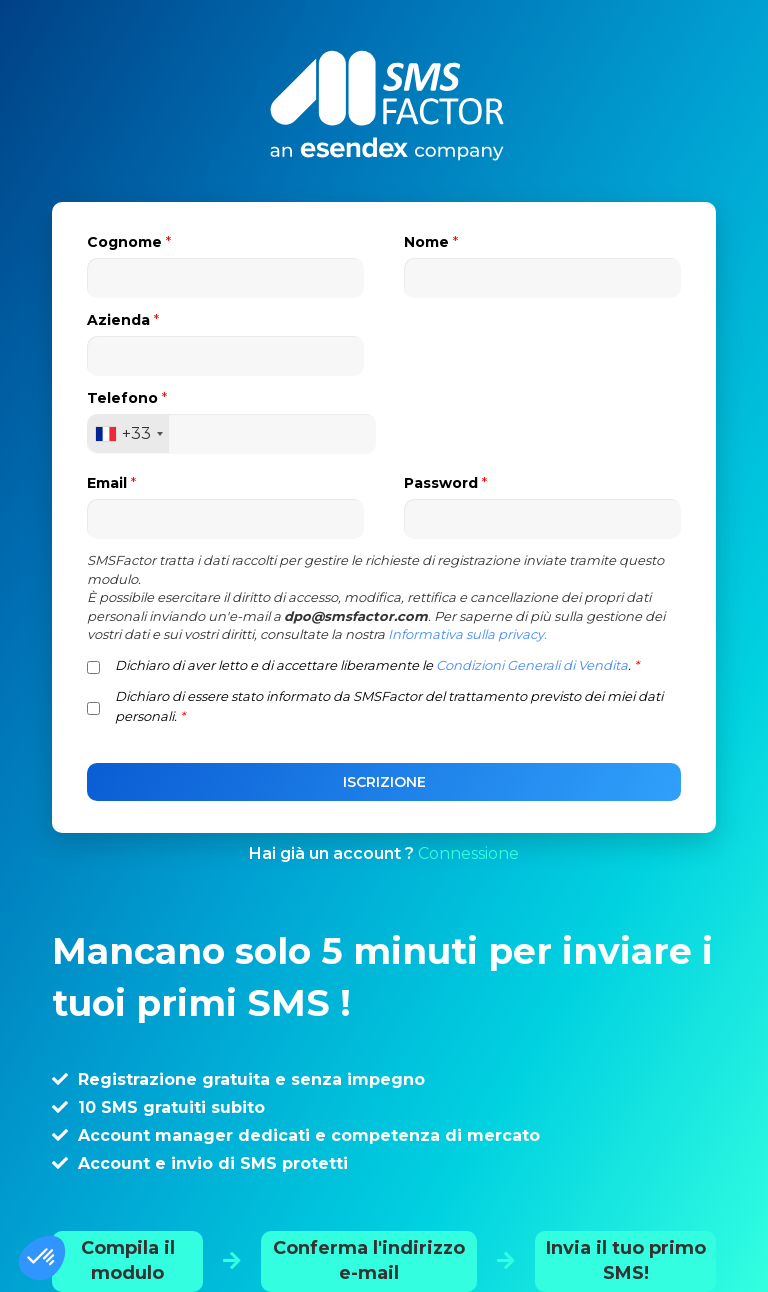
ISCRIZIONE (384, 782)
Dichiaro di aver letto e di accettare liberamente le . (377, 665)
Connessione (468, 853)
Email (111, 483)
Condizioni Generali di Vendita (532, 665)
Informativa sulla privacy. (467, 634)
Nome (431, 242)
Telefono (127, 398)
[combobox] (128, 434)
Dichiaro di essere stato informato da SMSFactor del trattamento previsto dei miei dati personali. (389, 706)
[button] (42, 1258)
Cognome (129, 242)
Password (445, 483)
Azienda (123, 320)
